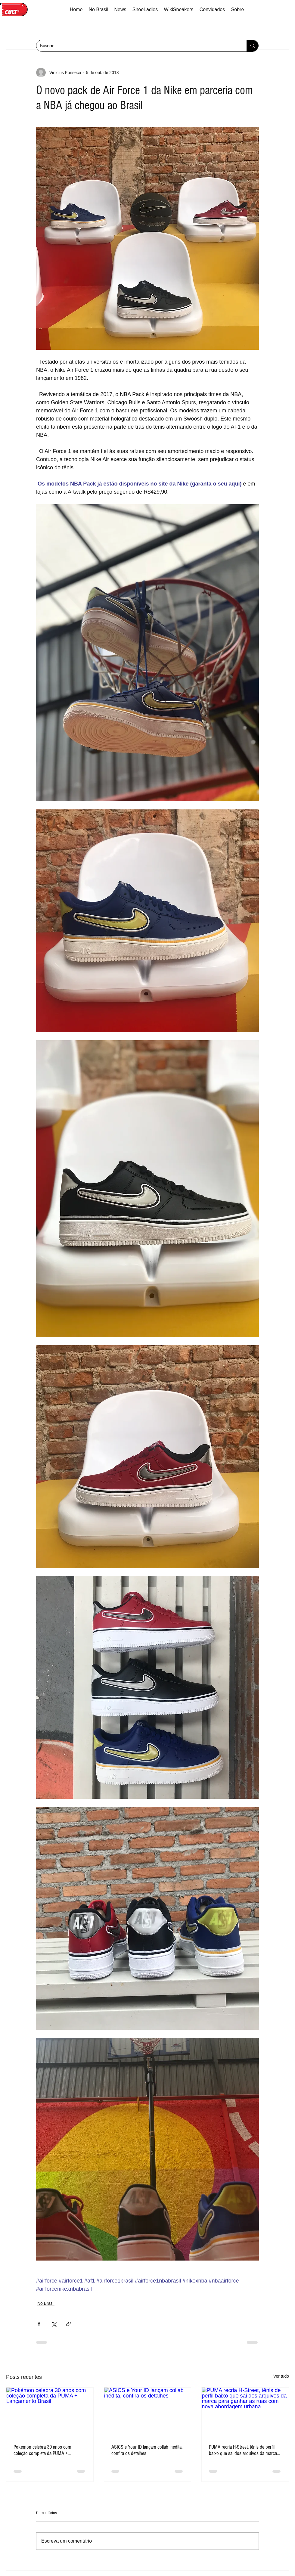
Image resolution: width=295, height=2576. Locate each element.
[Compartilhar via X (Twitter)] (54, 2324)
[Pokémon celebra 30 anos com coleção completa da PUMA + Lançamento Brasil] (49, 2412)
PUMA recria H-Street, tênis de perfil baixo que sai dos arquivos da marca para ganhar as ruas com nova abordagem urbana (243, 2450)
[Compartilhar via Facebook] (39, 2324)
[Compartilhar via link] (68, 2324)
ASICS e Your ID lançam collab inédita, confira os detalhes (146, 2450)
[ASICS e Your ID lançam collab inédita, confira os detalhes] (147, 2412)
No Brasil (45, 2303)
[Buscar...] (137, 45)
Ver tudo (281, 2376)
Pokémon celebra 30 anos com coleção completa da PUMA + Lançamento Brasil (42, 2450)
